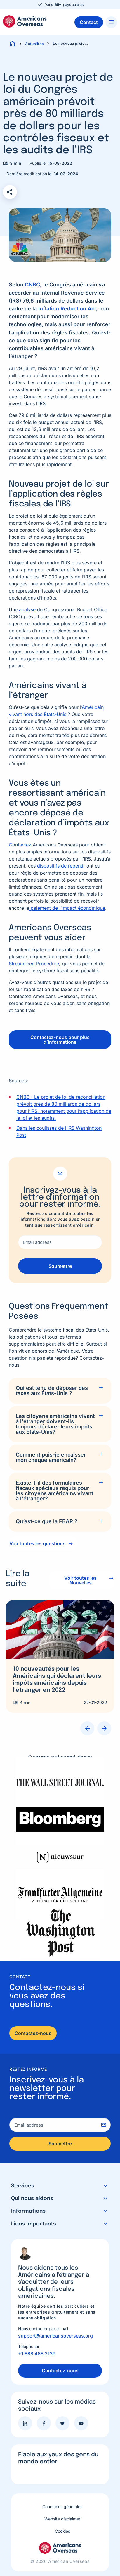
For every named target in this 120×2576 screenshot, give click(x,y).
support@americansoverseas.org (55, 2336)
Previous (87, 1728)
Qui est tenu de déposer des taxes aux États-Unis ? (52, 1390)
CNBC (32, 284)
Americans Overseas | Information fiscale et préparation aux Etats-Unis (25, 21)
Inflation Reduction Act (67, 308)
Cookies (62, 2531)
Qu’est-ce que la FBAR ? (46, 1521)
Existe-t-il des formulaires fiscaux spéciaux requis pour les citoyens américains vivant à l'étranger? (54, 1491)
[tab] (60, 1391)
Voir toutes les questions (37, 1543)
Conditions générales (62, 2506)
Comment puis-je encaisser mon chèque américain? (51, 1457)
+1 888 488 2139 (36, 2354)
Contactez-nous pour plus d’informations (60, 1039)
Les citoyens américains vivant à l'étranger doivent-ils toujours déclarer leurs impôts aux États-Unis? (55, 1424)
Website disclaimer (62, 2518)
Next (104, 1728)
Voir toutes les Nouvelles (80, 1580)
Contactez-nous (33, 2033)
